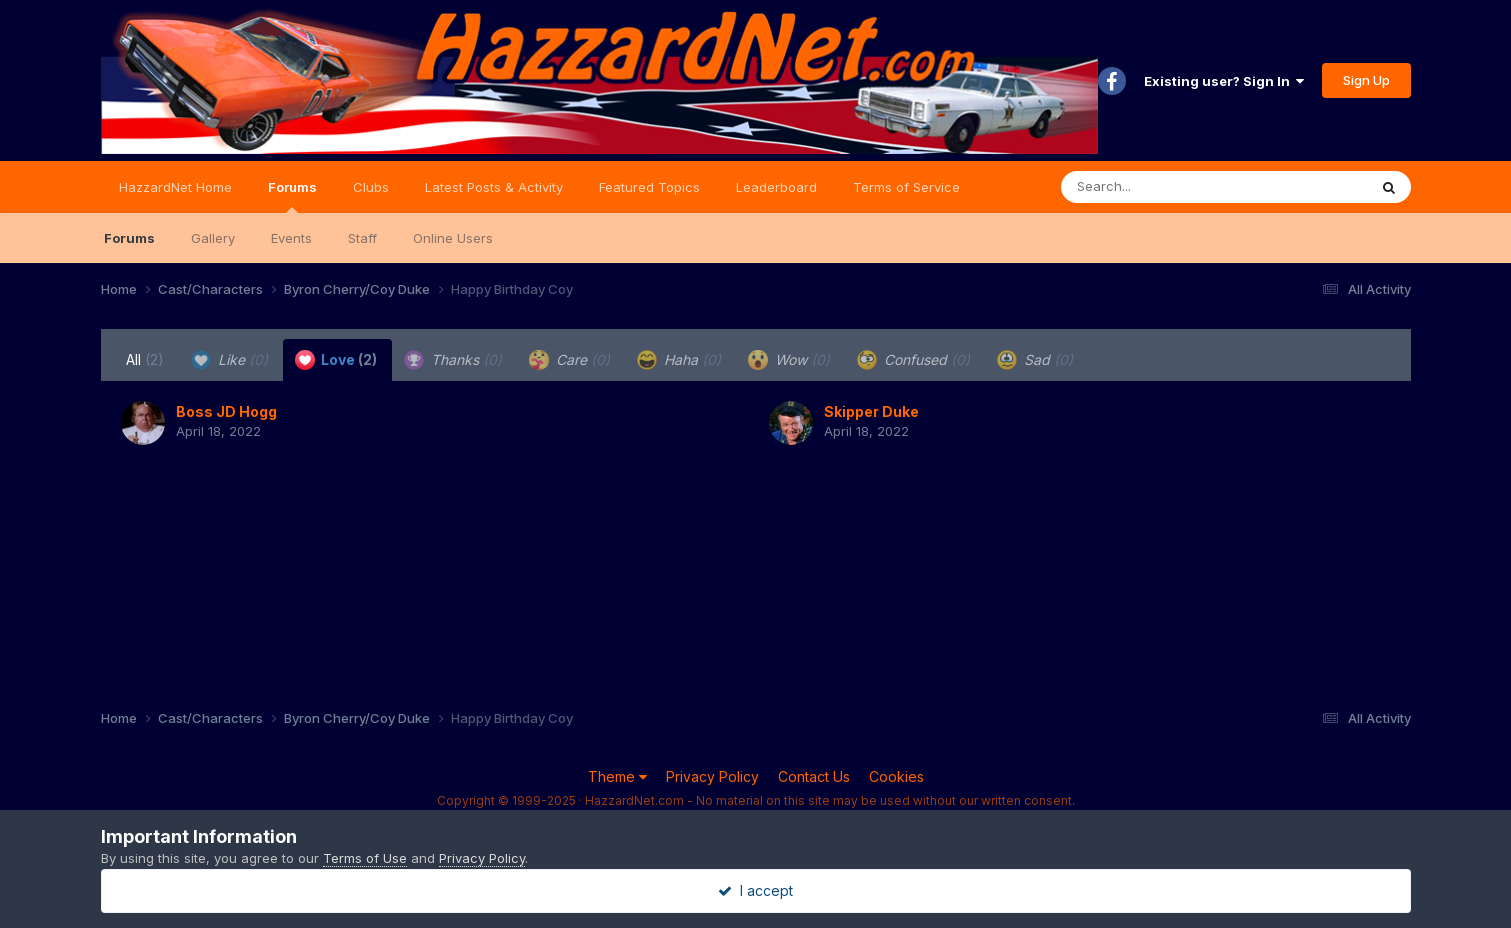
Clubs (371, 187)
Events (291, 238)
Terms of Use (365, 858)
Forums (292, 196)
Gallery (213, 238)
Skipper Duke (871, 411)
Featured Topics (649, 187)
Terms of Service (906, 187)
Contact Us (814, 776)
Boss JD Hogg (226, 411)
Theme (617, 776)
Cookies (896, 776)
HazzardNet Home (175, 187)
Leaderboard (776, 187)
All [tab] (145, 359)
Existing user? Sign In (1224, 81)
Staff (362, 238)
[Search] (1159, 187)
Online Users (453, 238)
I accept (755, 890)
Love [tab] (336, 360)
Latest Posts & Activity (494, 187)
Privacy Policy (712, 776)
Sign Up (1366, 80)
